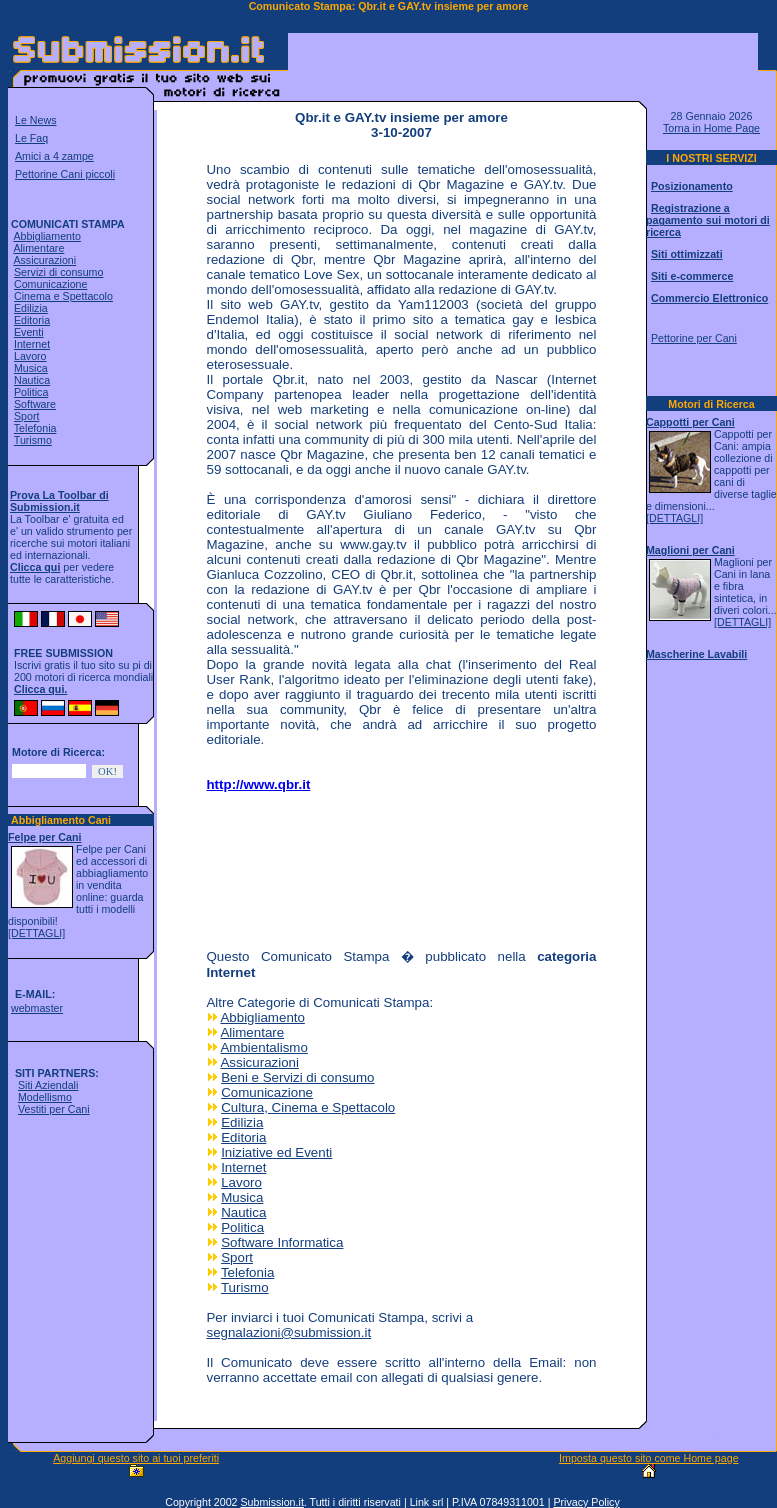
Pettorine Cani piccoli (65, 174)
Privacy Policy (586, 1502)
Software (35, 404)
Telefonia (35, 428)
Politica (31, 392)
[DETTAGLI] (36, 933)
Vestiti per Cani (54, 1109)
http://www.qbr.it (258, 784)
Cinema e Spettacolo (63, 296)
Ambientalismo (263, 1047)
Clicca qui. (40, 689)
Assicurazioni (44, 260)
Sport (26, 416)
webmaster (37, 1008)
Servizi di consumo (58, 272)
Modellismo (45, 1097)
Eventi (29, 332)
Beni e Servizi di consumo (297, 1077)
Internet (32, 344)
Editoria (32, 320)
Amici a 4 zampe (54, 156)
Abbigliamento (47, 236)
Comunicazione (50, 284)
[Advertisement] (290, 869)
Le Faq (31, 138)
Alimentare (38, 248)
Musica (31, 368)
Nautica (32, 380)
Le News (35, 120)
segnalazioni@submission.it (288, 1332)
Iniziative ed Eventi (276, 1152)
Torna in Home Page (711, 128)
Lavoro (30, 356)
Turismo (33, 440)
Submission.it (271, 1502)
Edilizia (31, 308)
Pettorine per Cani (694, 338)
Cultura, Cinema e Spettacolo (308, 1107)
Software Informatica (282, 1242)
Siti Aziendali (48, 1085)
